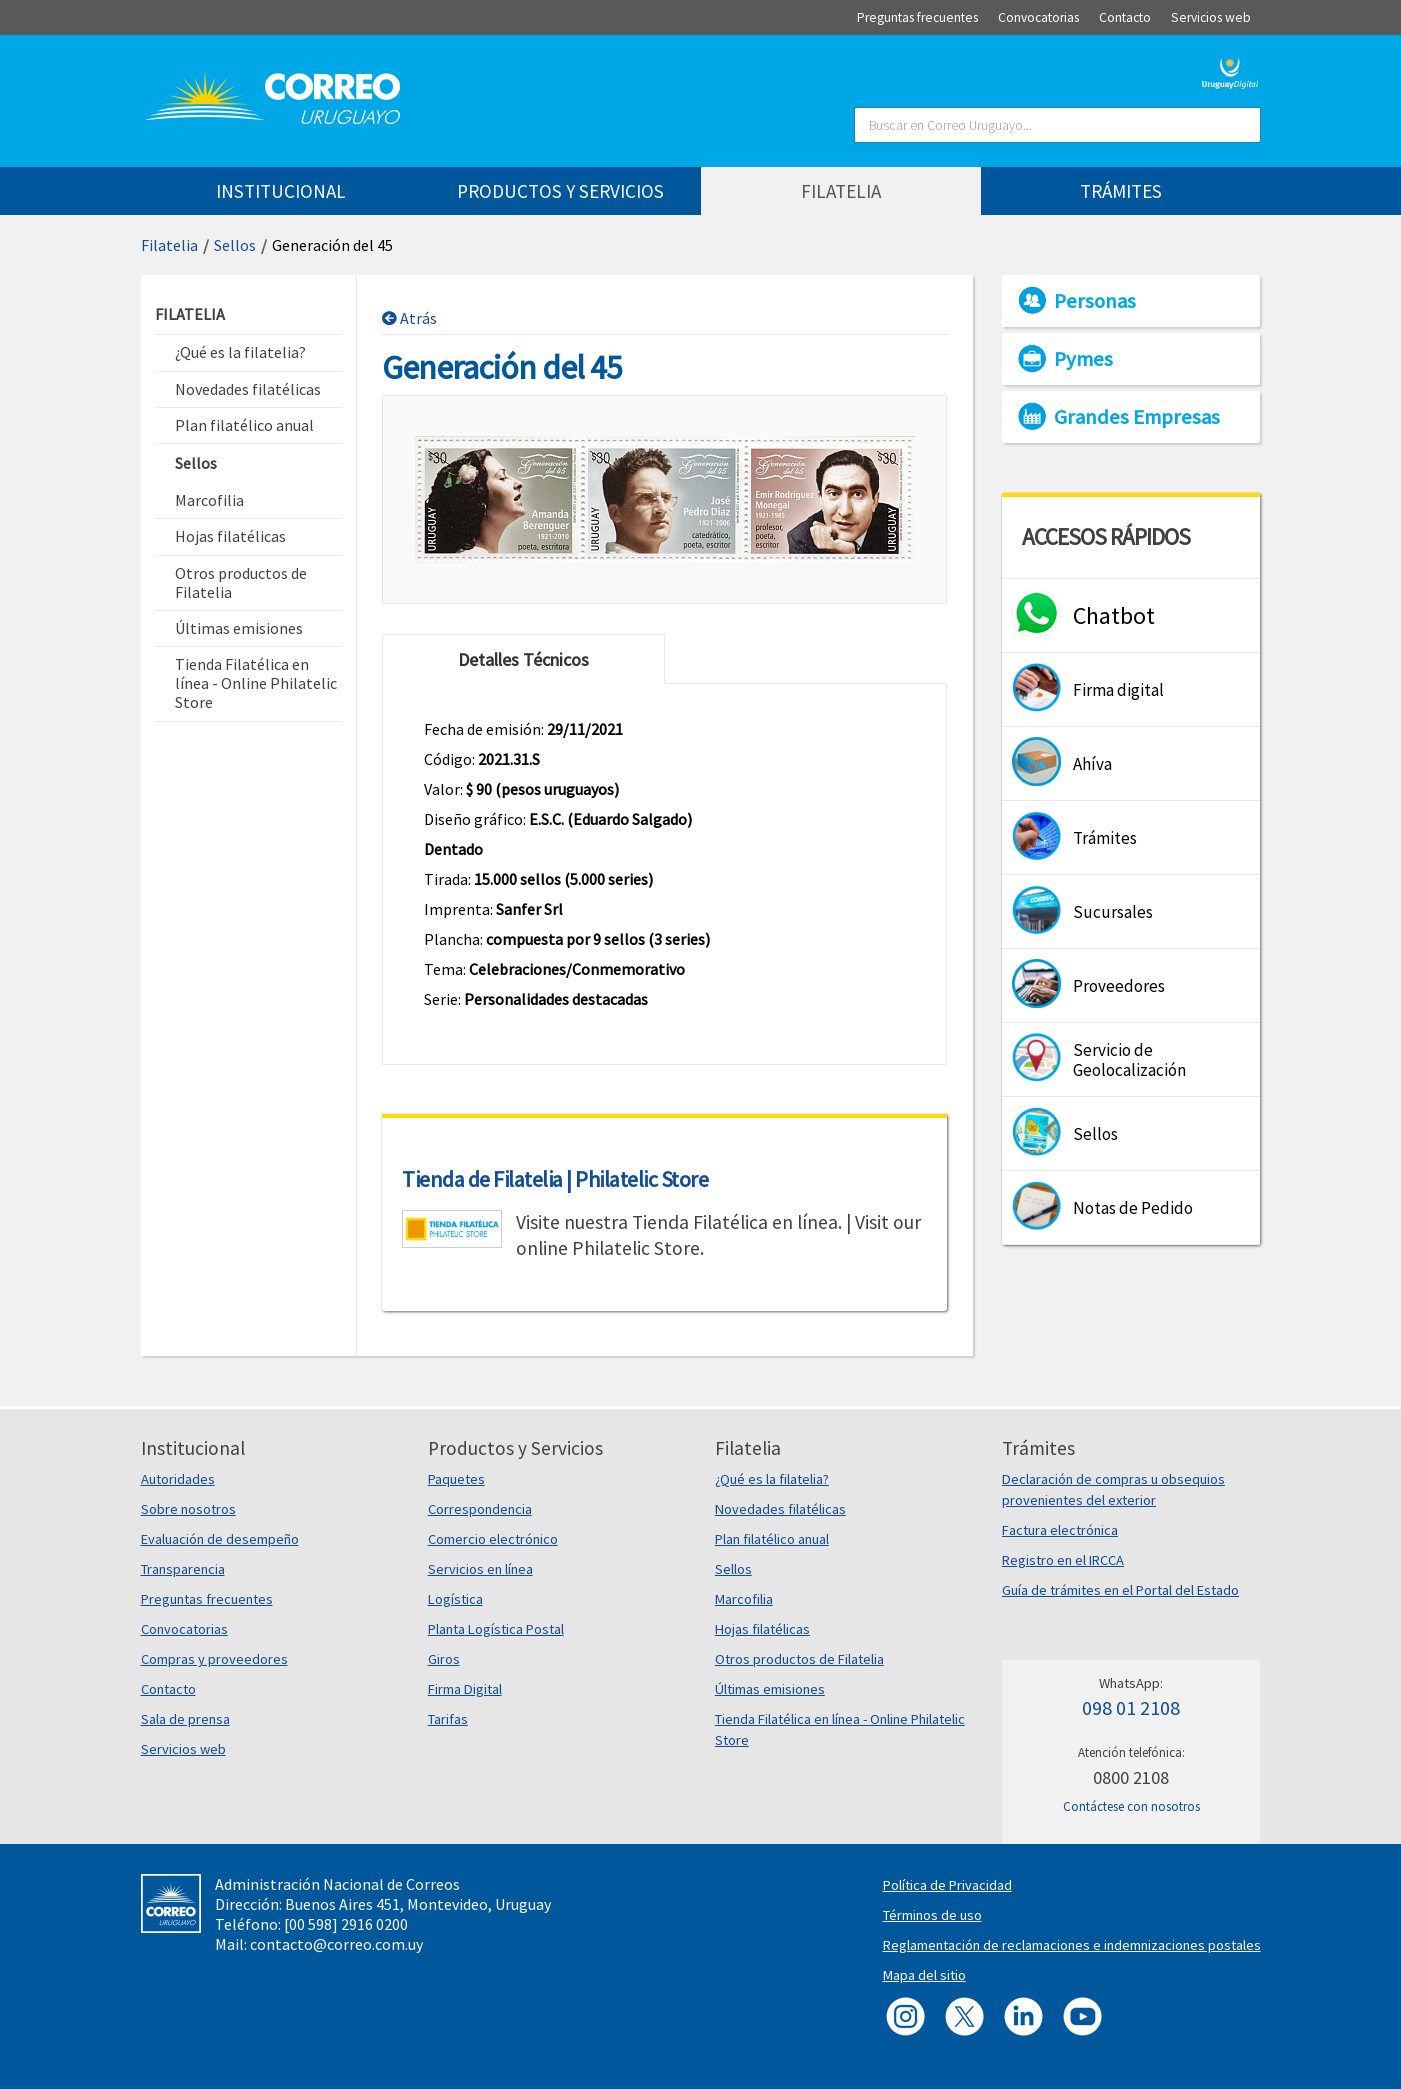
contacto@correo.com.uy (336, 1944)
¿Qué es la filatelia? (772, 1479)
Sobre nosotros (188, 1509)
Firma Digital (465, 1689)
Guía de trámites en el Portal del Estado (1120, 1590)
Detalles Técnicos (523, 659)
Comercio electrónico (493, 1539)
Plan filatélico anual (772, 1539)
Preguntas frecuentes (207, 1599)
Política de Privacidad (947, 1885)
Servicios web (183, 1749)
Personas (1095, 301)
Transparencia (183, 1569)
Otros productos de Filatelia (799, 1659)
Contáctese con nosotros (1131, 1806)
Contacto (168, 1689)
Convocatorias (184, 1629)
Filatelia (169, 245)
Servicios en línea (480, 1569)
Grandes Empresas (1137, 417)
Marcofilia (744, 1599)
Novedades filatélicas (780, 1509)
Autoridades (178, 1479)
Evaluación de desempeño (220, 1539)
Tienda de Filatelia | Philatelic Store (555, 1179)
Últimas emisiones (770, 1689)
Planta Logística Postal (496, 1629)
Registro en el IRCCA (1063, 1560)
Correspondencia (480, 1509)
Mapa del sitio (924, 1975)
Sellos (235, 245)
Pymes (1083, 359)
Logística (455, 1599)
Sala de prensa (185, 1719)
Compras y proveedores (214, 1659)
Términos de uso (932, 1915)
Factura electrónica (1060, 1530)
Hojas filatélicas (762, 1629)
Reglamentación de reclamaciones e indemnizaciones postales (1072, 1945)
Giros (444, 1659)
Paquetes (456, 1479)
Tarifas (448, 1719)
